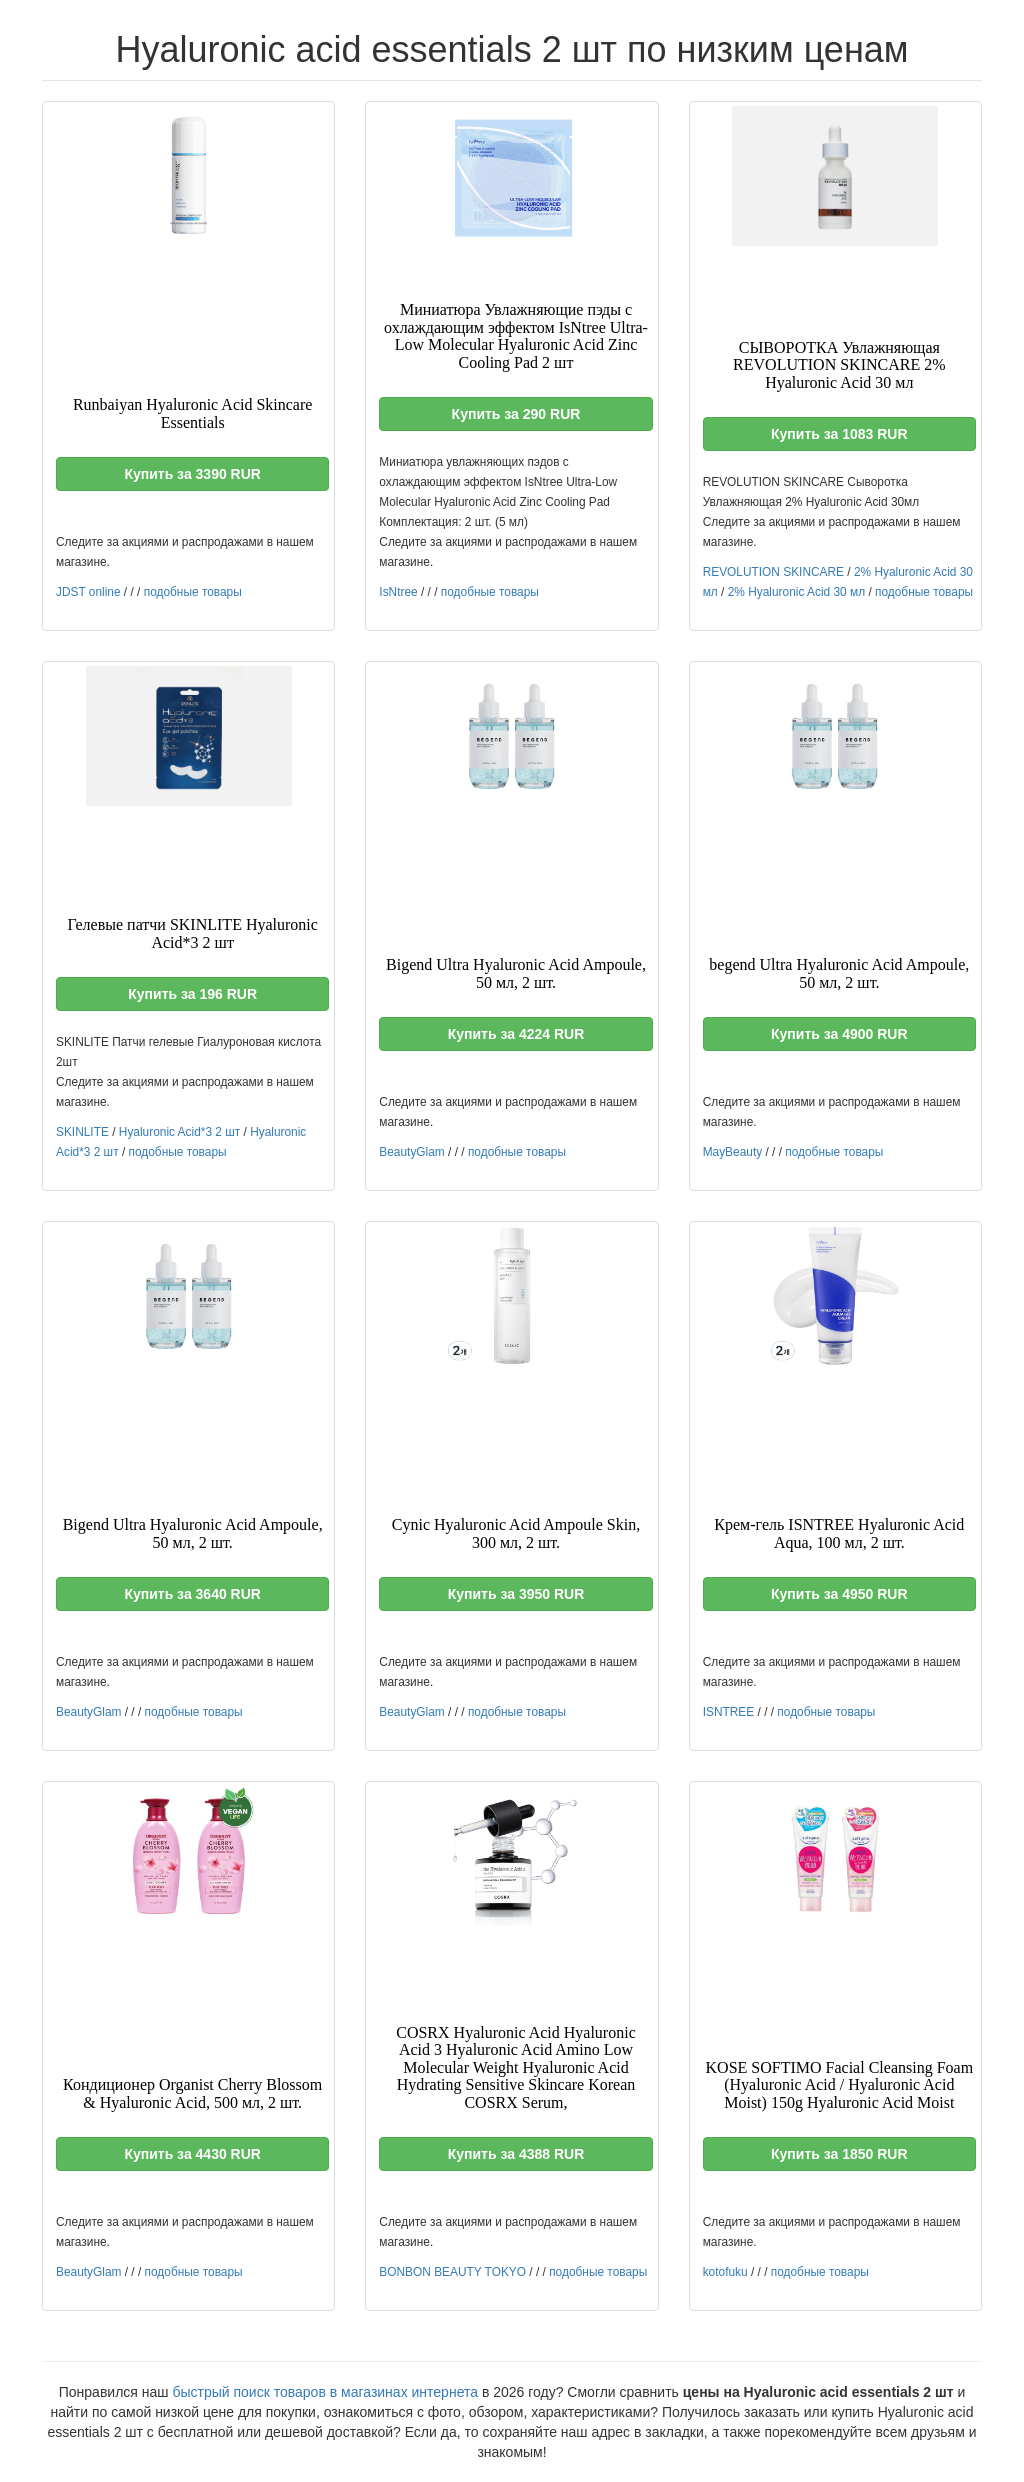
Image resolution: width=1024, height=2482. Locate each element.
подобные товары (193, 592)
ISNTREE (729, 1712)
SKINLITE (82, 1132)
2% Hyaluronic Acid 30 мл (796, 592)
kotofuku (725, 2272)
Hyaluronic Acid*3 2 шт (179, 1132)
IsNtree (398, 592)
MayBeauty (732, 1152)
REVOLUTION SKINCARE (773, 572)
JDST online (88, 592)
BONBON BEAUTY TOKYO (452, 2272)
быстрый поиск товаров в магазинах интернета (325, 2392)
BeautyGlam (411, 1152)
